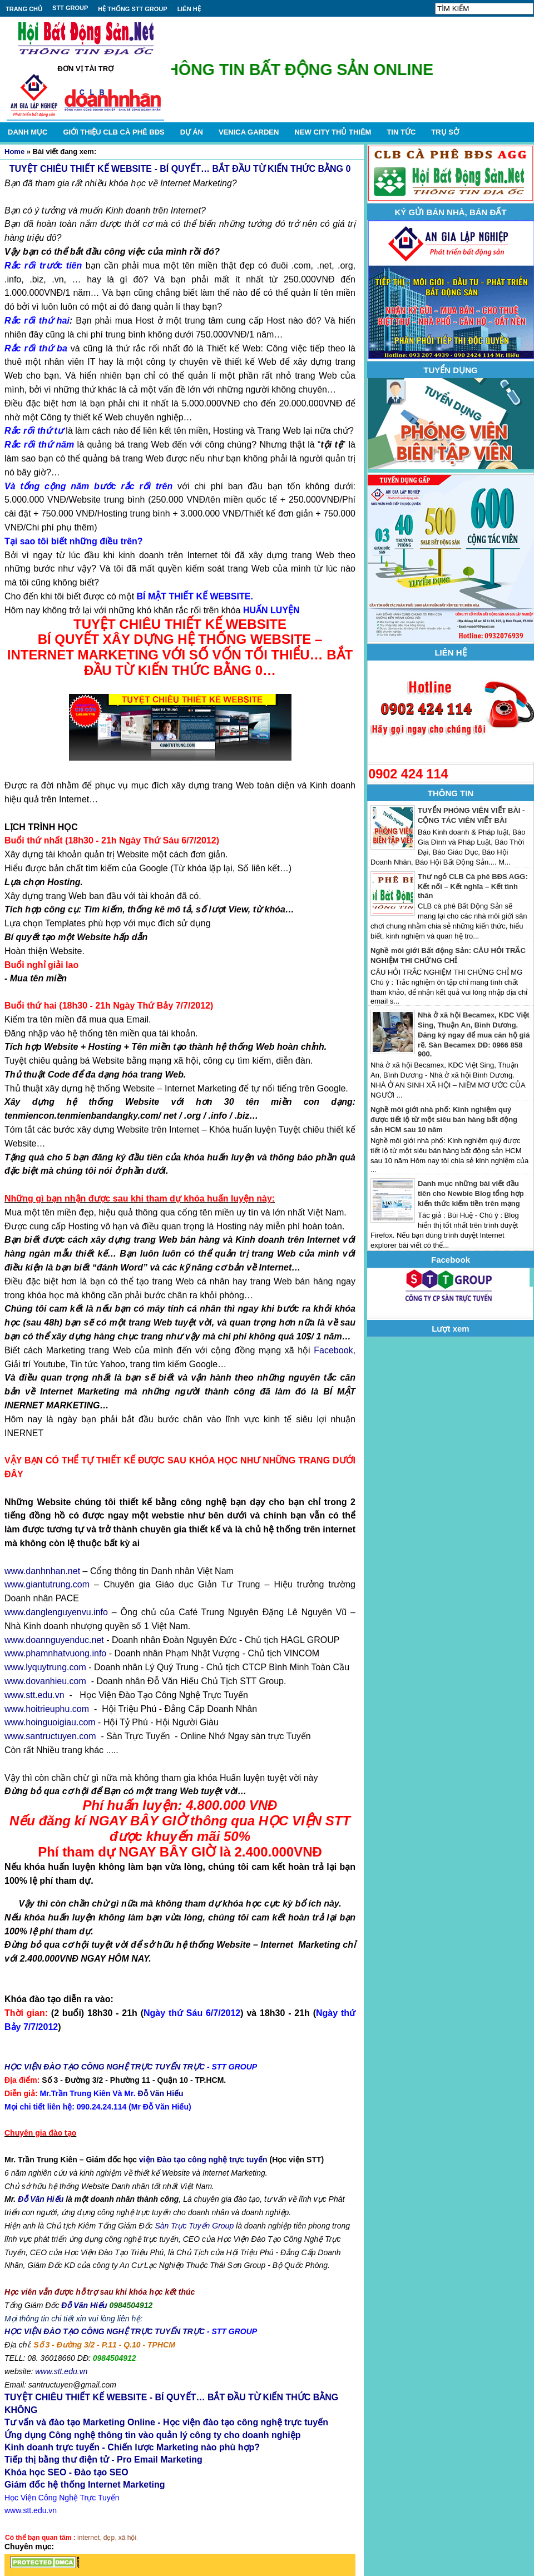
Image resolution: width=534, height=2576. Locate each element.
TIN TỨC (401, 132)
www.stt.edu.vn (34, 1695)
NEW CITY (332, 132)
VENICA (249, 132)
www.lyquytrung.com (45, 1667)
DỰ (191, 132)
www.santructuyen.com (50, 1736)
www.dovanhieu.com (45, 1681)
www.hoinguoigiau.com (50, 1722)
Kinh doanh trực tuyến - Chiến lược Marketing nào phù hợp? (132, 2447)
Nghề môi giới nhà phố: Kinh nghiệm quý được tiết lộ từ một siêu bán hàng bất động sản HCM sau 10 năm (443, 1119)
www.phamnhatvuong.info (55, 1653)
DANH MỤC (27, 132)
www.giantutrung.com (47, 1584)
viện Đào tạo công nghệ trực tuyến (203, 2159)
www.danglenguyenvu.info (56, 1612)
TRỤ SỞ (445, 132)
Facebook (333, 1350)
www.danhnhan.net (42, 1571)
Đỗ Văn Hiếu (160, 2093)
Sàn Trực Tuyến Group (194, 2225)
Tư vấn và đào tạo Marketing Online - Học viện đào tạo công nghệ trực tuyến (166, 2422)
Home (14, 151)
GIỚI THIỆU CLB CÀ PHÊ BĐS (113, 132)
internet (88, 2538)
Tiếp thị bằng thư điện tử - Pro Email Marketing (103, 2459)
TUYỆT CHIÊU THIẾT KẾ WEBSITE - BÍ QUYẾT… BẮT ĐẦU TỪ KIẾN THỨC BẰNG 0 (180, 168)
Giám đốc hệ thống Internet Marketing (84, 2484)
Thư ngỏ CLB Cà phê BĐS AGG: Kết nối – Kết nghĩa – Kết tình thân (473, 886)
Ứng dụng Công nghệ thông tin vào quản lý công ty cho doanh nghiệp (152, 2435)
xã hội (127, 2538)
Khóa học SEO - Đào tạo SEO (66, 2472)
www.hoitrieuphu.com (46, 1709)
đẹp (109, 2538)
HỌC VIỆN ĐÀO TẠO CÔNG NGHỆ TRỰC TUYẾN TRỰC (104, 2066)
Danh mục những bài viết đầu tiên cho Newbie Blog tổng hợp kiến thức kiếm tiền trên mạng (471, 1193)
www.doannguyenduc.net (54, 1640)
